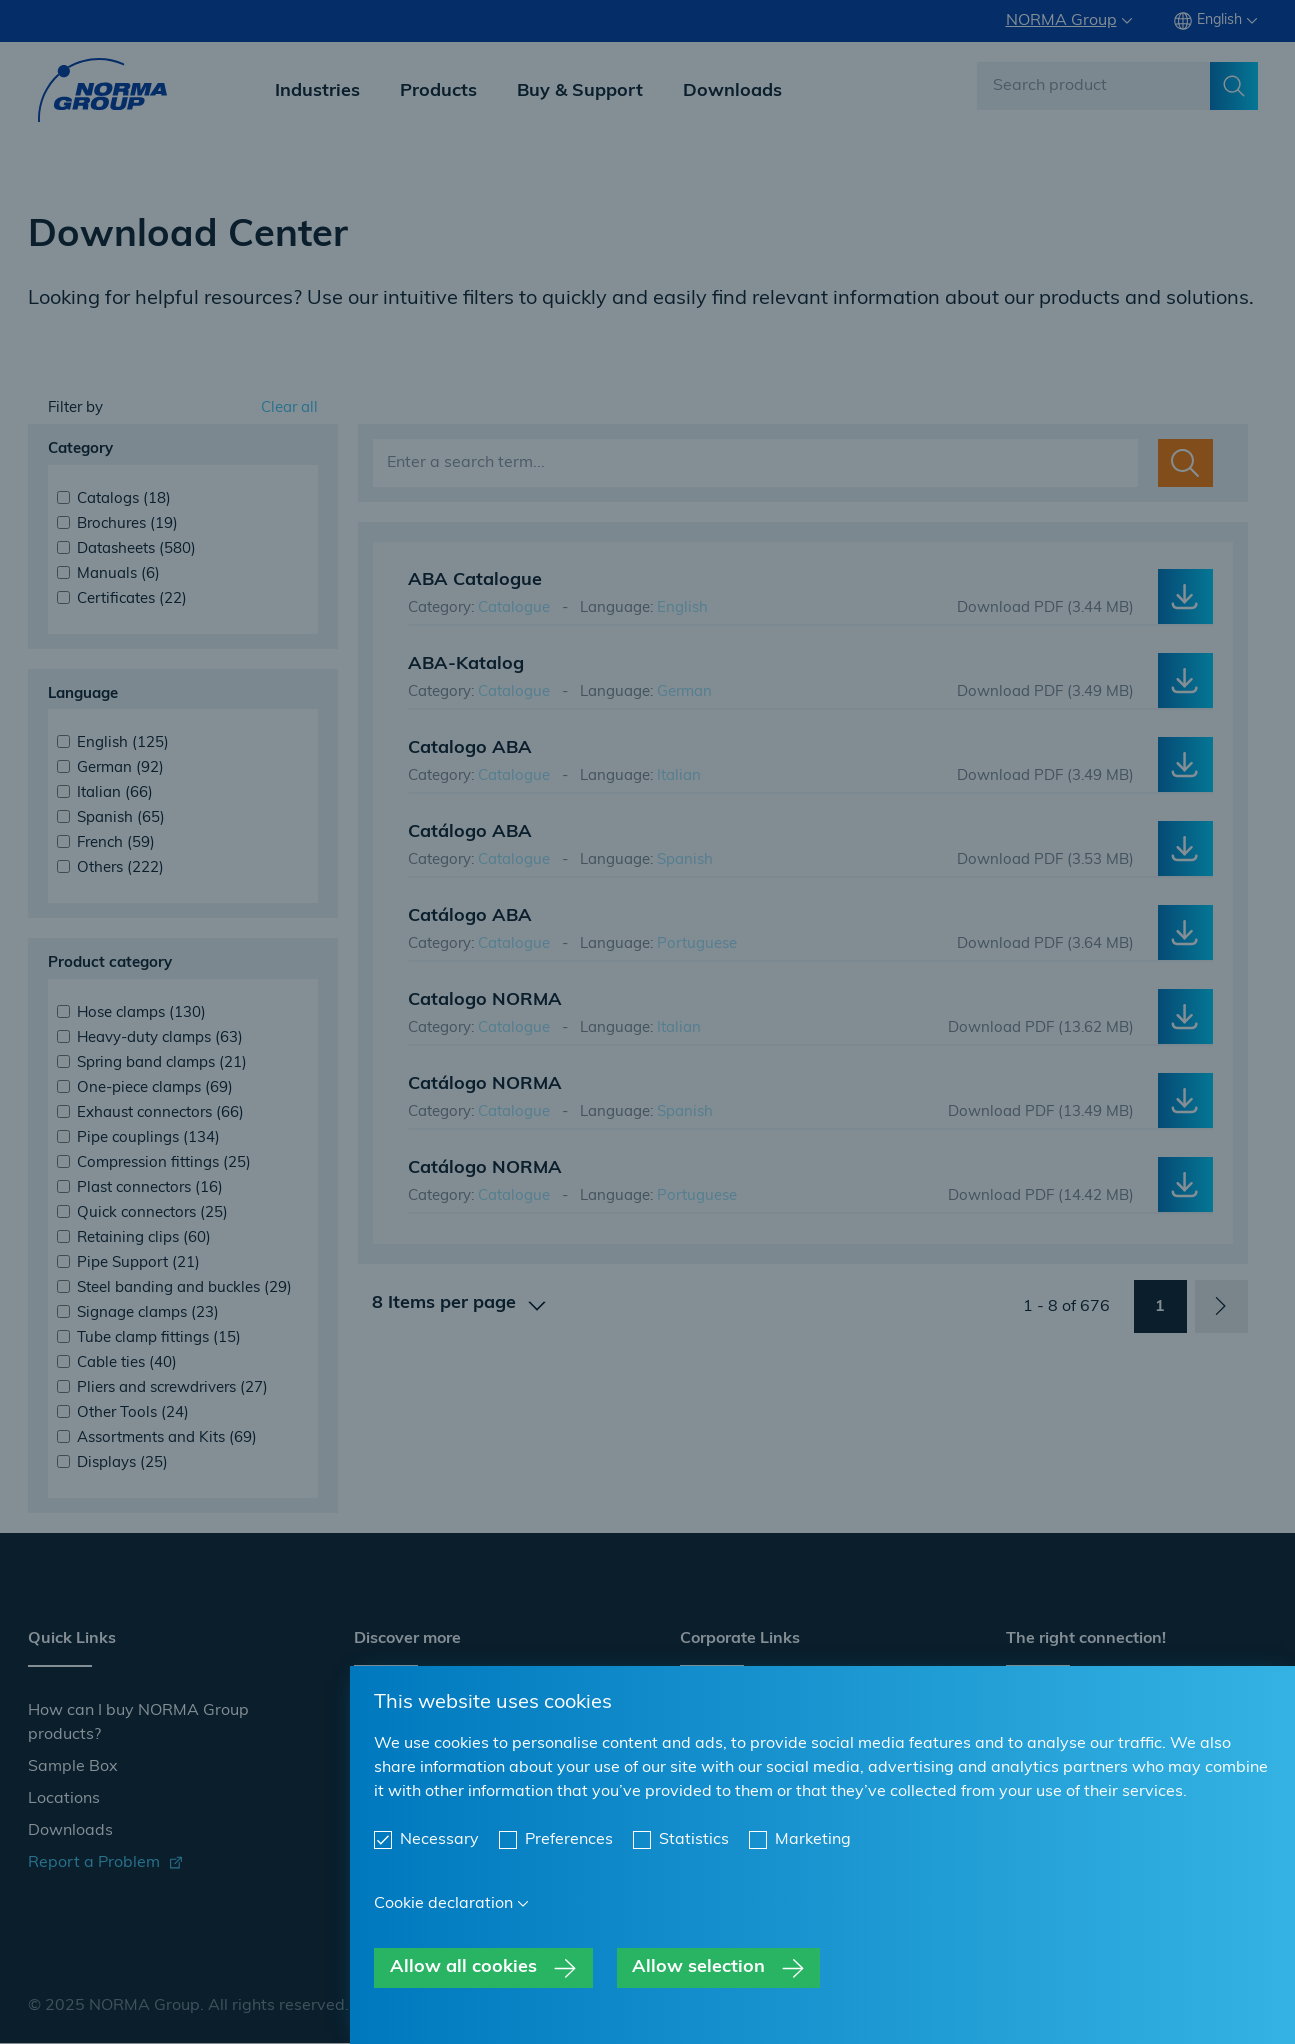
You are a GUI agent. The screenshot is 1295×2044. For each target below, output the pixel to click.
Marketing (813, 1840)
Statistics (694, 1840)
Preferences (569, 1840)
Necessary (439, 1840)
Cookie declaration (443, 1904)
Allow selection (698, 1967)
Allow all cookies (463, 1967)
